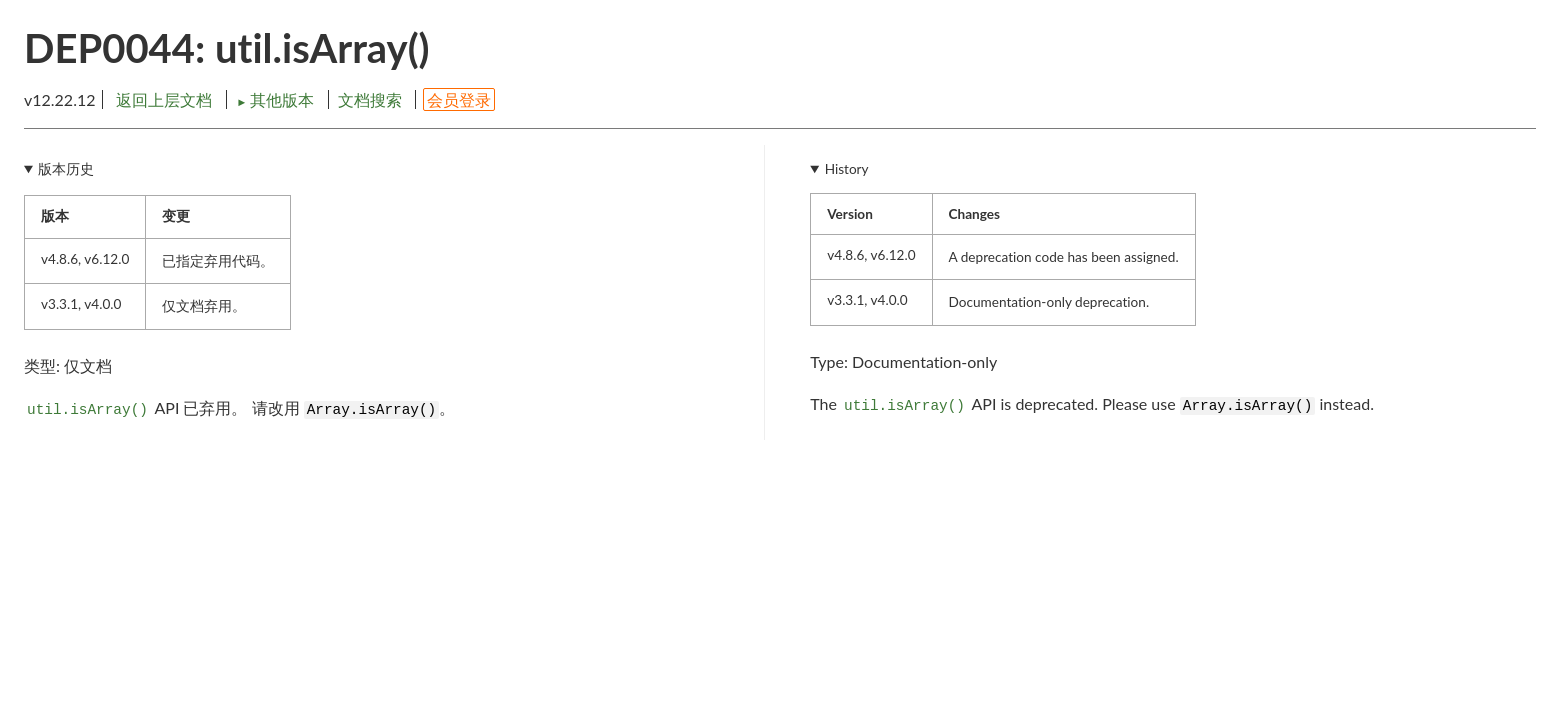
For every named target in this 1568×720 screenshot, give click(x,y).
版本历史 (66, 169)
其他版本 (277, 99)
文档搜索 (370, 99)
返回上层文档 (164, 99)
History (847, 169)
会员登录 (459, 99)
